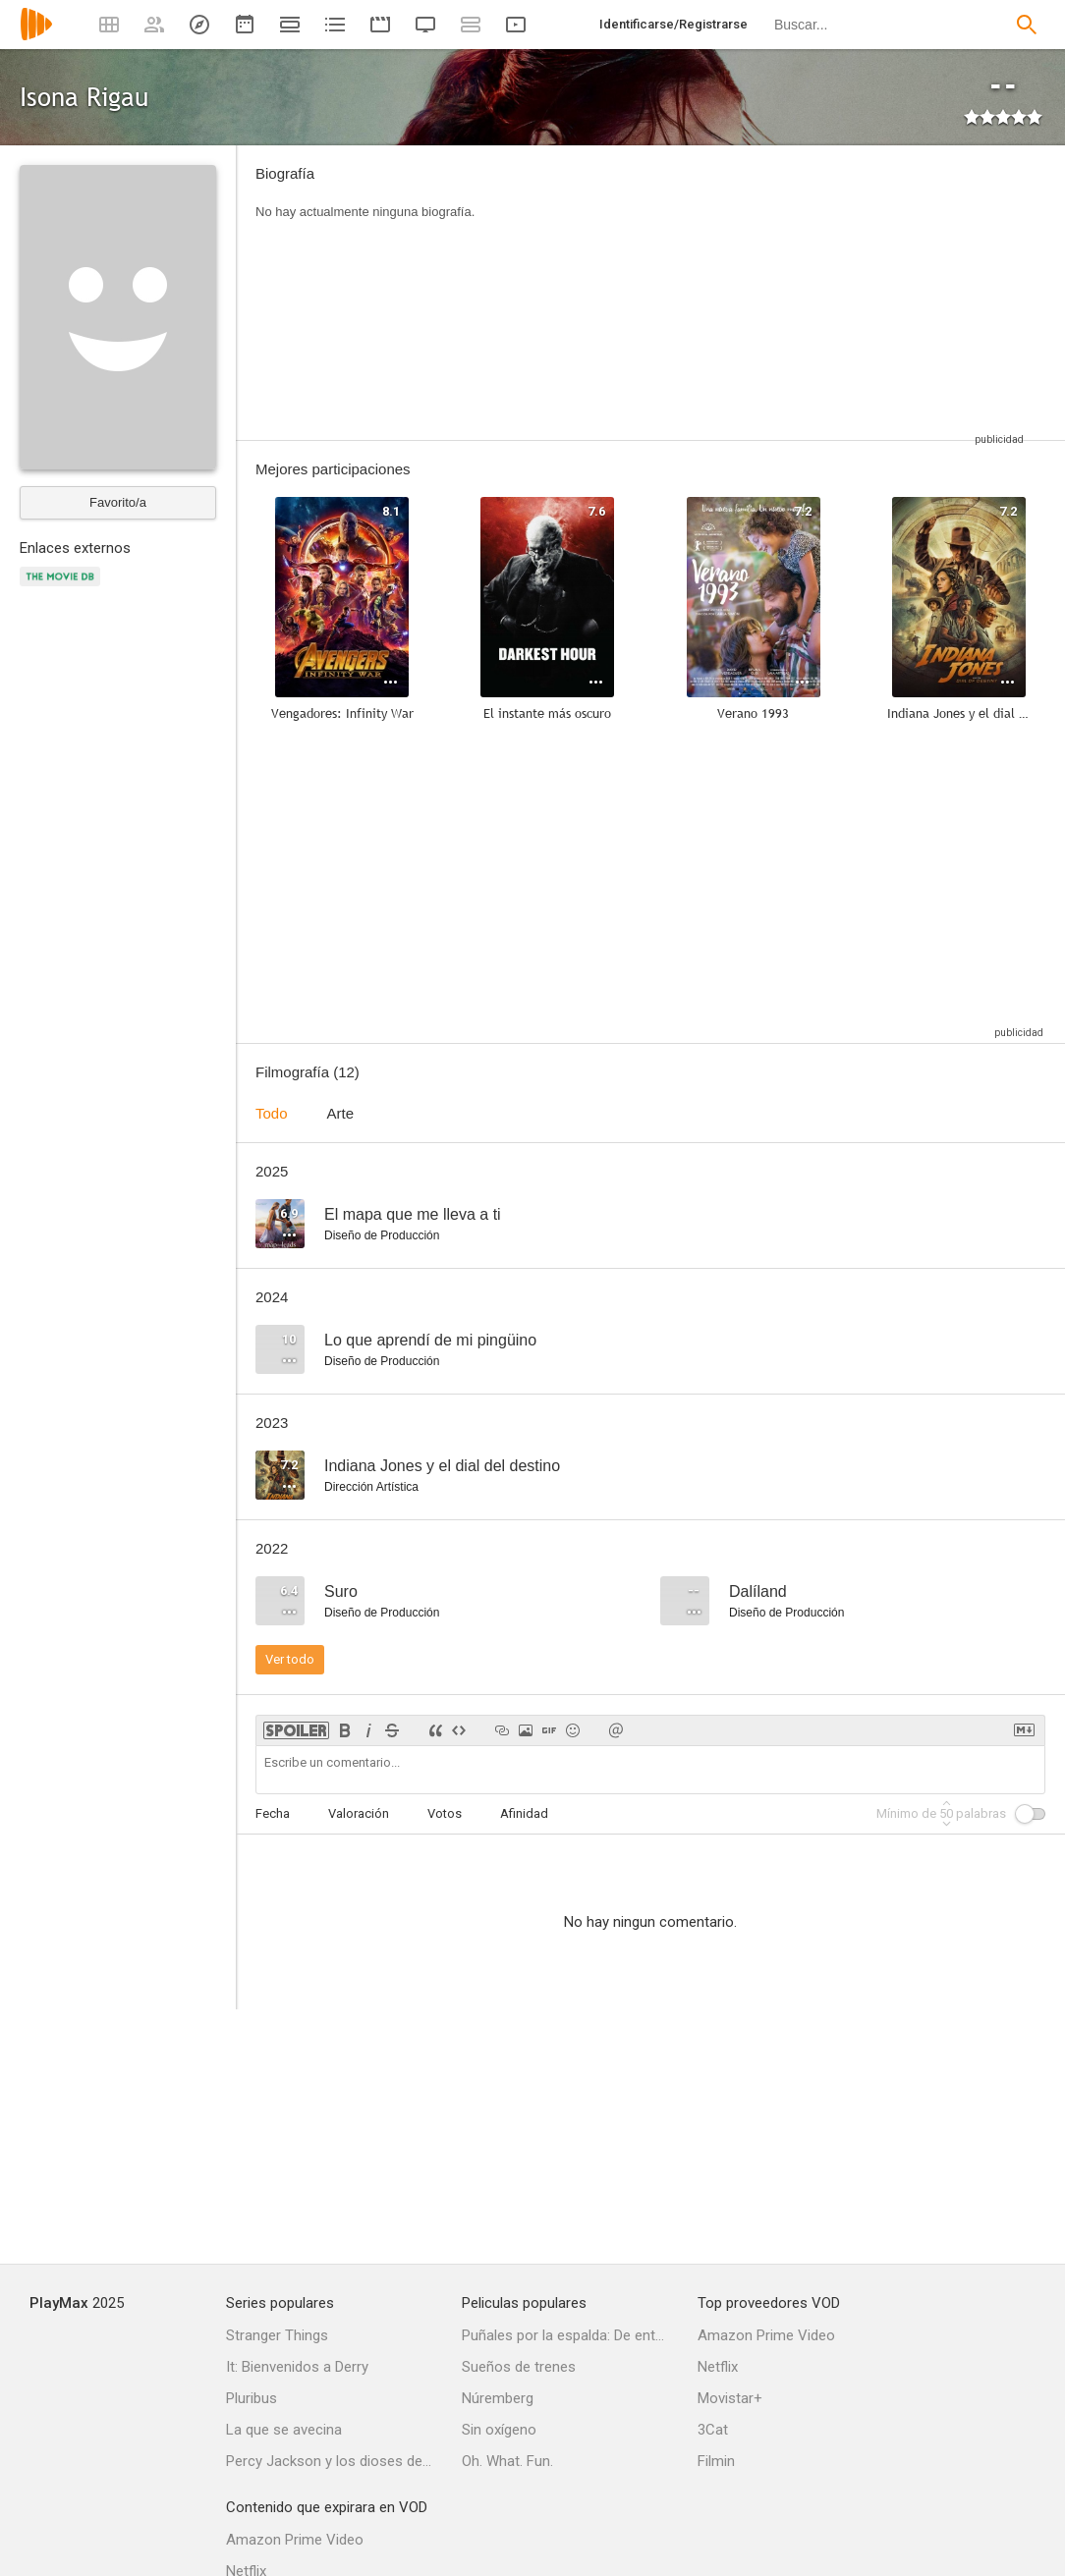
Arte (341, 1113)
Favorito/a (117, 502)
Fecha (272, 1813)
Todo (271, 1113)
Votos (444, 1813)
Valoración (358, 1813)
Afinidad (524, 1813)
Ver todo (289, 1659)
